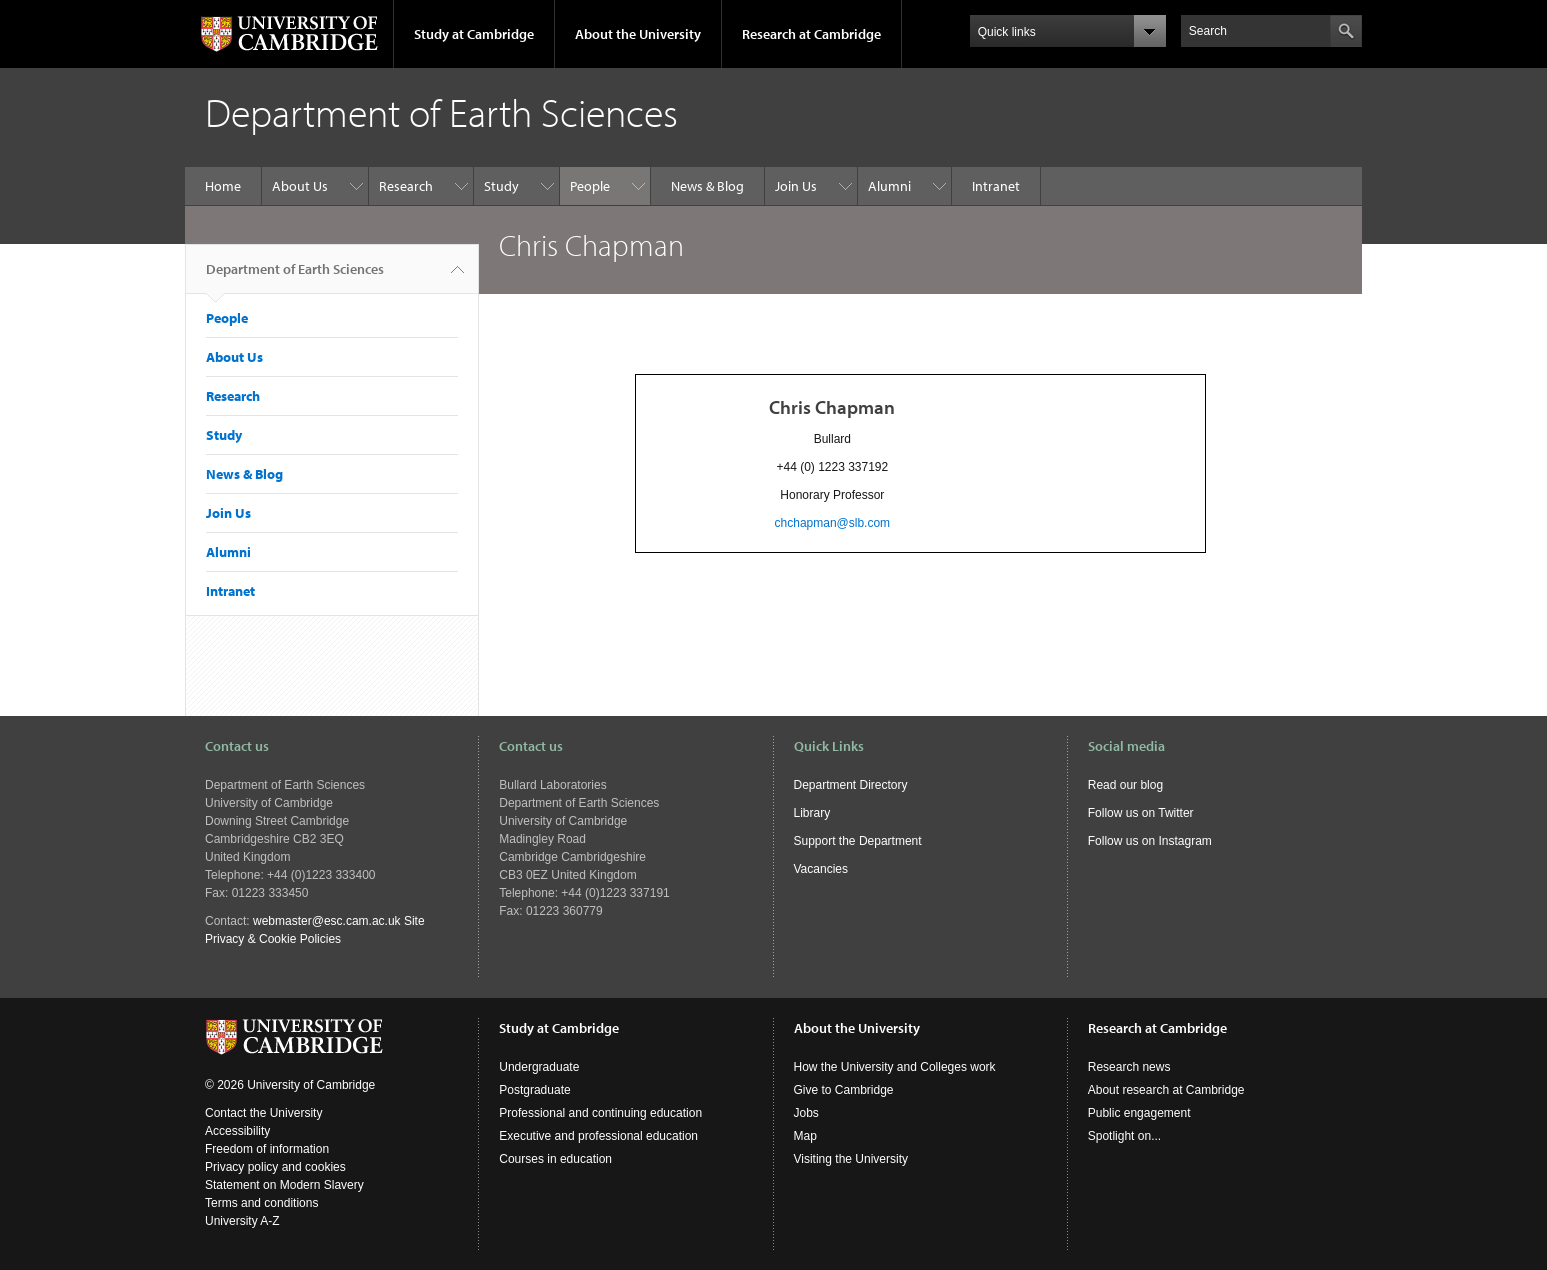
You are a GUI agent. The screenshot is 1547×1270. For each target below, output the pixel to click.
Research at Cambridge (811, 34)
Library (812, 813)
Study (501, 186)
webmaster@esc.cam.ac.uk (327, 921)
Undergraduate (539, 1067)
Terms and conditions (261, 1203)
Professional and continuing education (600, 1113)
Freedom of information (267, 1149)
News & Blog (707, 186)
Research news (1129, 1067)
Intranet (996, 186)
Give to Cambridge (844, 1090)
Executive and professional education (598, 1136)
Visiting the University (851, 1159)
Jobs (806, 1113)
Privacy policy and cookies (275, 1167)
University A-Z (242, 1221)
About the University (638, 34)
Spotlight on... (1124, 1136)
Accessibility (237, 1131)
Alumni (889, 186)
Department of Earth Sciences (295, 277)
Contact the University (263, 1113)
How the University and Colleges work (895, 1067)
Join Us (796, 186)
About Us (300, 186)
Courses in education (555, 1159)
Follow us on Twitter (1141, 813)
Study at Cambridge (474, 34)
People (590, 186)
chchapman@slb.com (833, 523)
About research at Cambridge (1166, 1090)
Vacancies (821, 869)
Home (223, 186)
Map (805, 1136)
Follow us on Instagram (1150, 841)
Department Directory (851, 785)
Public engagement (1139, 1113)
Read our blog (1125, 785)
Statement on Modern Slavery (284, 1185)
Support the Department (858, 841)
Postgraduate (534, 1090)
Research (406, 186)
